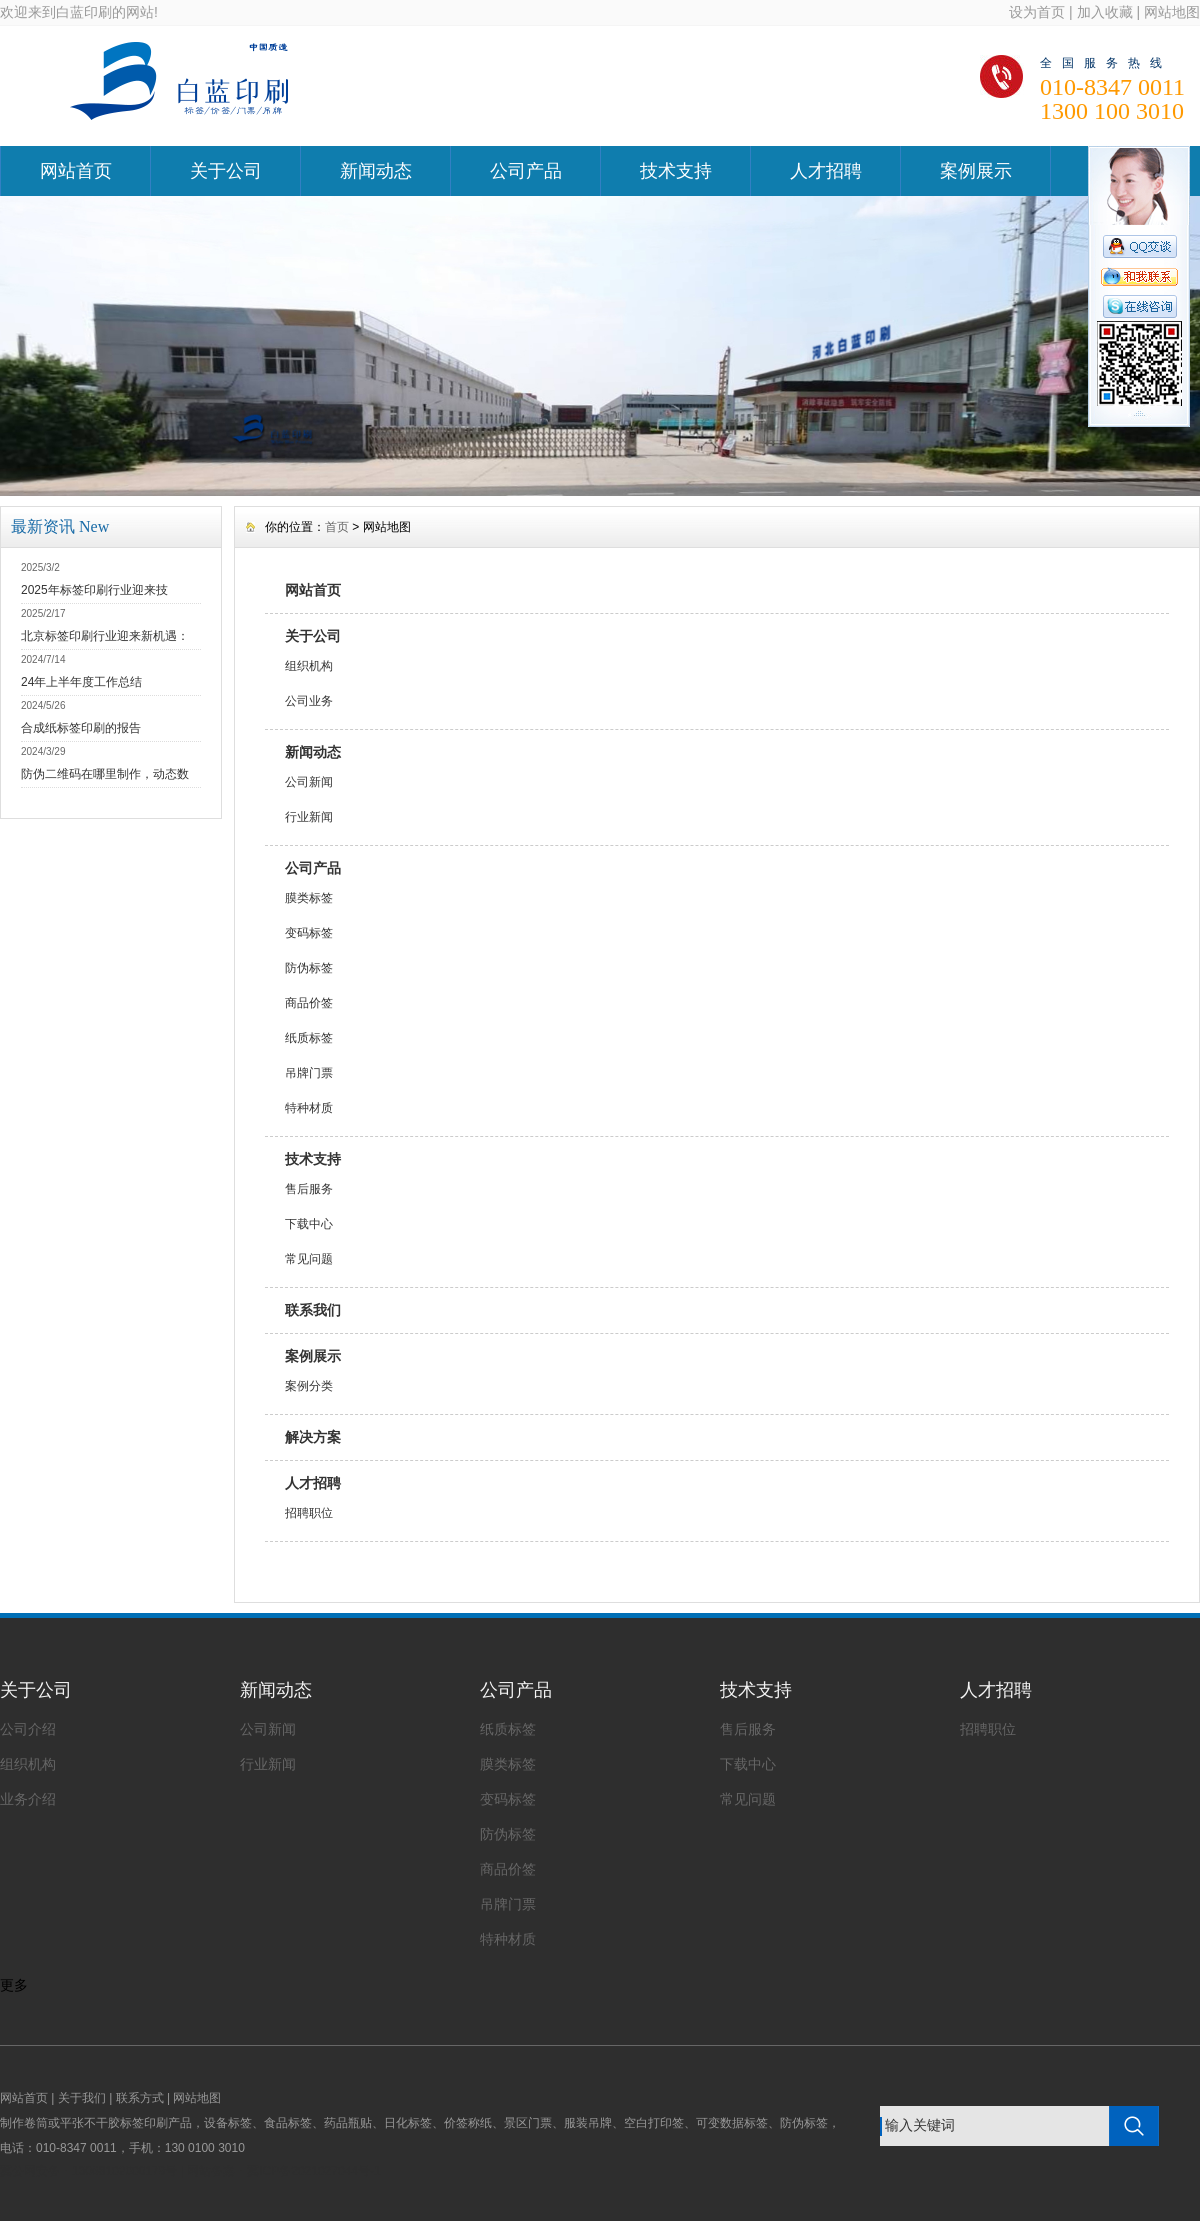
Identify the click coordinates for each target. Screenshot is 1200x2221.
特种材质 (309, 1108)
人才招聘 (826, 171)
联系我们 (313, 1310)
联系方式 (140, 2098)
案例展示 (976, 171)
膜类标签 (309, 898)
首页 (337, 527)
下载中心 (309, 1224)
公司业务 (309, 701)
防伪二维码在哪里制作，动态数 (105, 774)
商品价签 (309, 1003)
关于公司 (226, 171)
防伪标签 (309, 968)
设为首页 (1037, 12)
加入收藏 (1105, 12)
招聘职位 (309, 1513)
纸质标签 (309, 1038)
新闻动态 (376, 171)
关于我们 (82, 2098)
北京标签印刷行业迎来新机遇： (105, 636)
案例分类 (309, 1386)
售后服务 (309, 1189)
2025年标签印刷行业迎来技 (94, 590)
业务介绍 (28, 1799)
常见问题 (309, 1259)
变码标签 (309, 933)
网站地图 (1172, 12)
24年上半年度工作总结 (81, 682)
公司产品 (526, 171)
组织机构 (309, 666)
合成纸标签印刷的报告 (81, 728)
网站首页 (76, 171)
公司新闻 (309, 782)
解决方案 (313, 1437)
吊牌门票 (309, 1073)
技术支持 (676, 171)
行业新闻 (309, 817)
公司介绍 (28, 1729)
